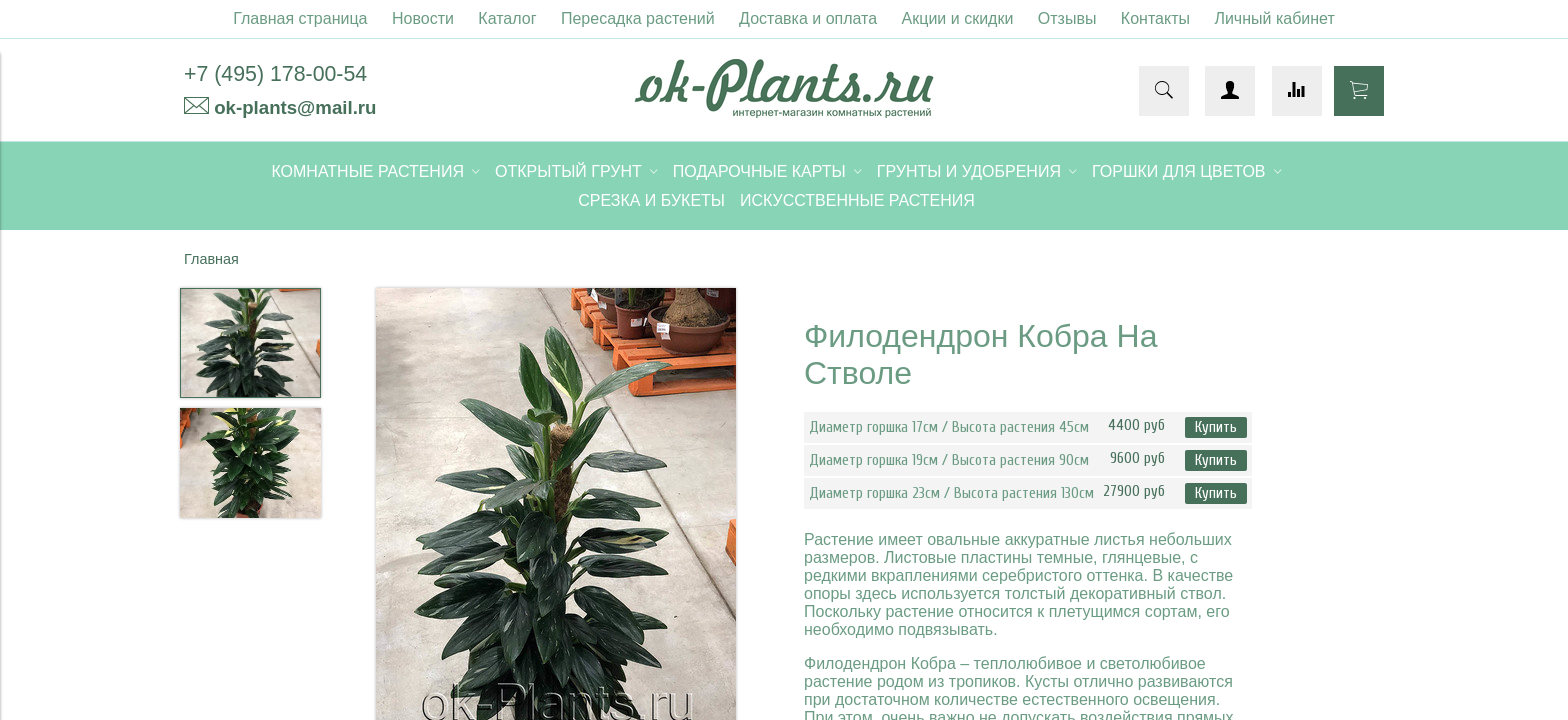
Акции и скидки (958, 18)
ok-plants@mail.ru (295, 107)
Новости (423, 18)
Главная (211, 259)
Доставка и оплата (808, 18)
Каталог (507, 18)
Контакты (1155, 18)
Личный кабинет (1274, 18)
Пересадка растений (638, 18)
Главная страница (300, 18)
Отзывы (1067, 18)
